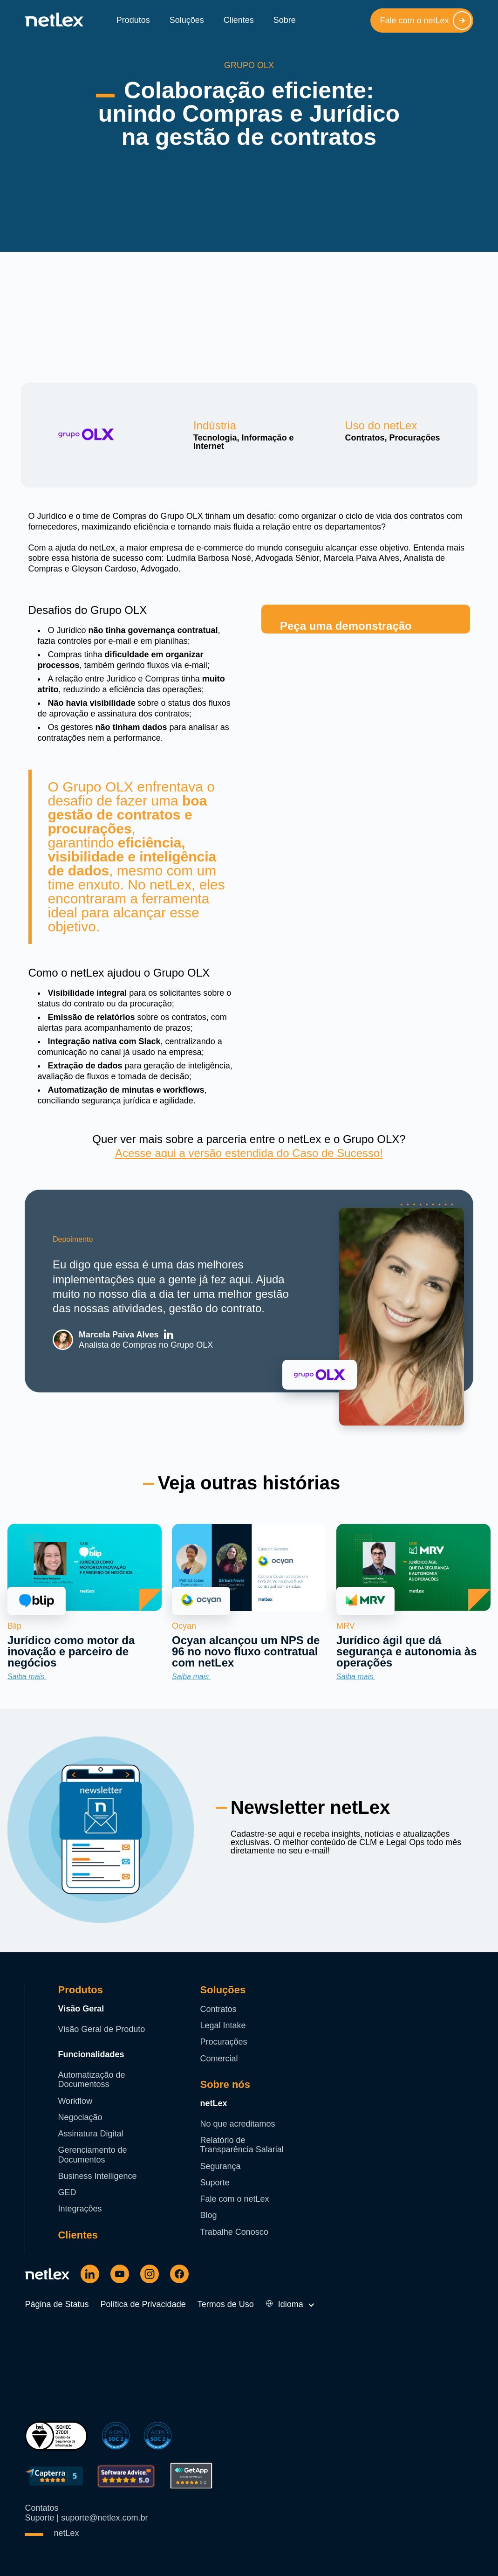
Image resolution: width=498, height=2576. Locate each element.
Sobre (284, 20)
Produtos (133, 20)
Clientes (239, 20)
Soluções (187, 20)
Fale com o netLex (425, 20)
